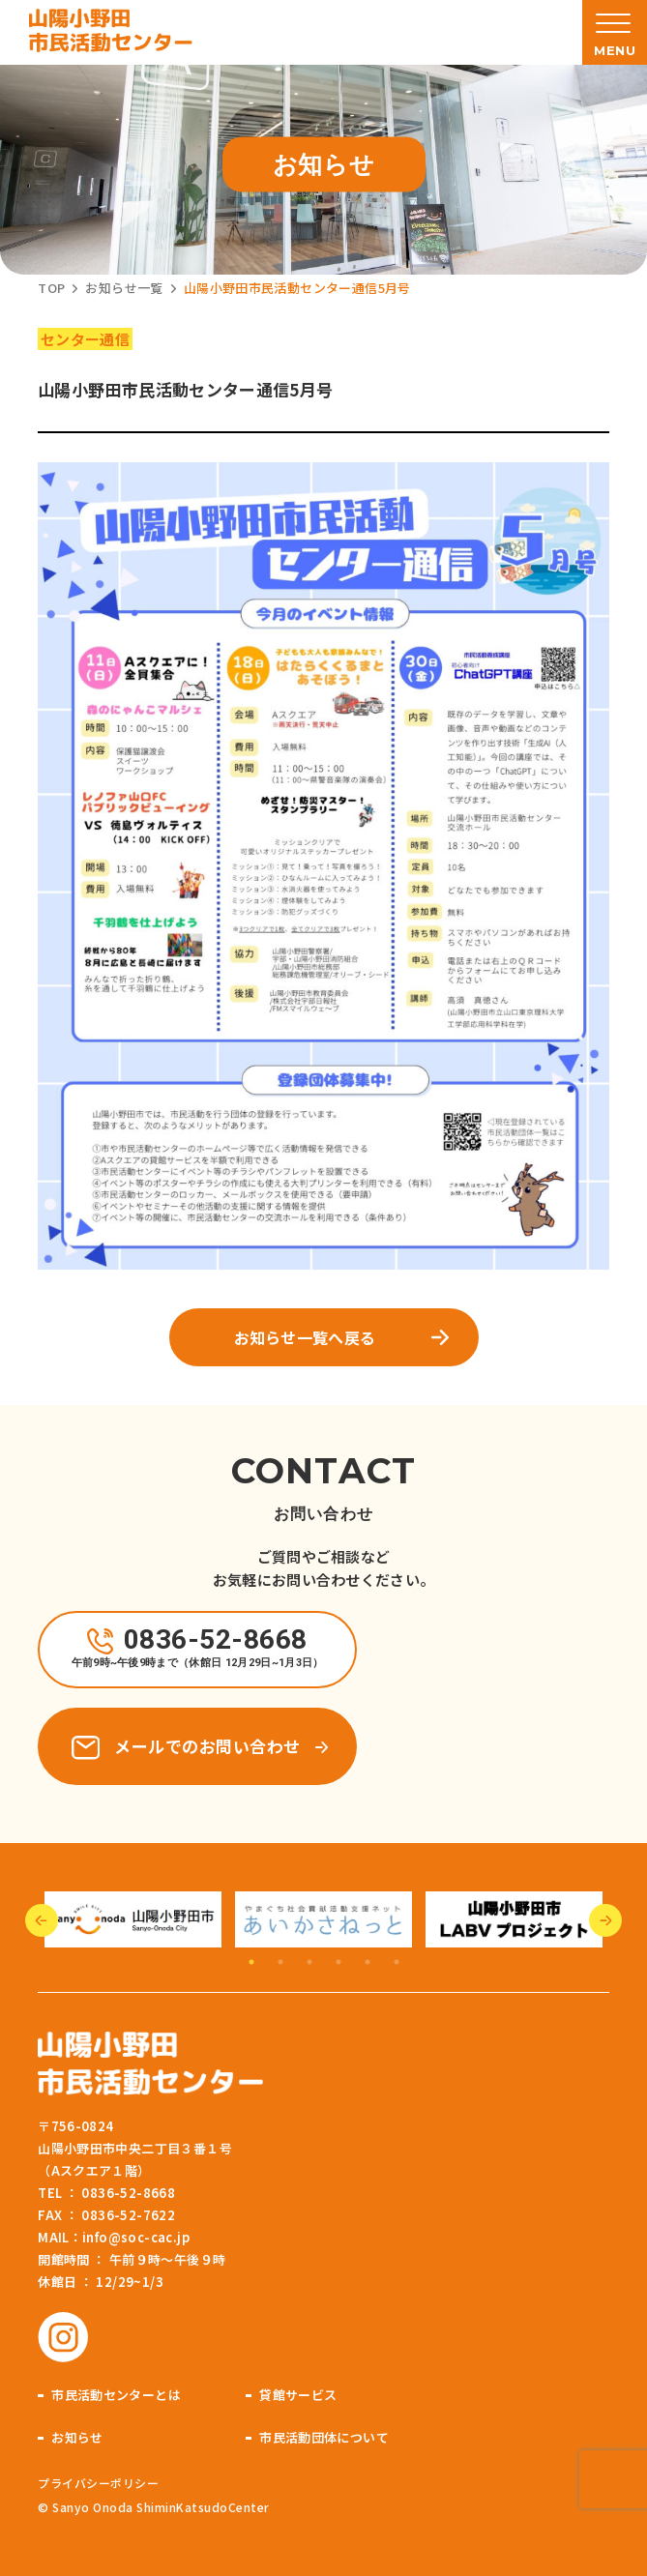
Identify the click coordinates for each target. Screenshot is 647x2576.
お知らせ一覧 (123, 287)
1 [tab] (251, 1962)
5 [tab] (367, 1962)
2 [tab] (280, 1962)
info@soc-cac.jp (136, 2237)
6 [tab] (396, 1962)
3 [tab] (309, 1962)
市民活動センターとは (116, 2395)
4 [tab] (338, 1962)
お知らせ (77, 2437)
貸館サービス (298, 2395)
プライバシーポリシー (98, 2482)
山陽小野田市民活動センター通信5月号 (297, 287)
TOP (51, 287)
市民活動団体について (324, 2437)
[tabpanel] (132, 1919)
